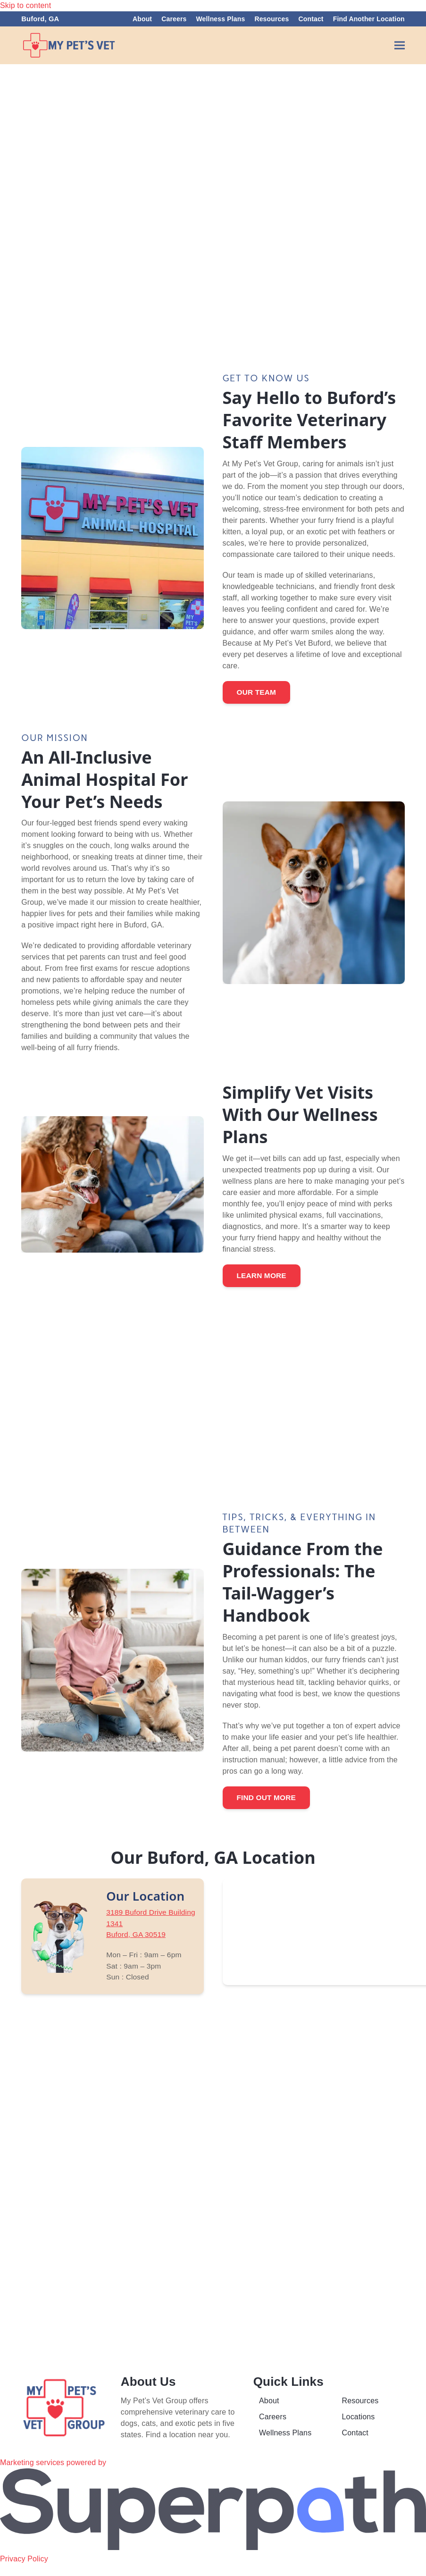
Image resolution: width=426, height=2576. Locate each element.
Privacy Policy (24, 2570)
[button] (399, 46)
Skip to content (25, 5)
